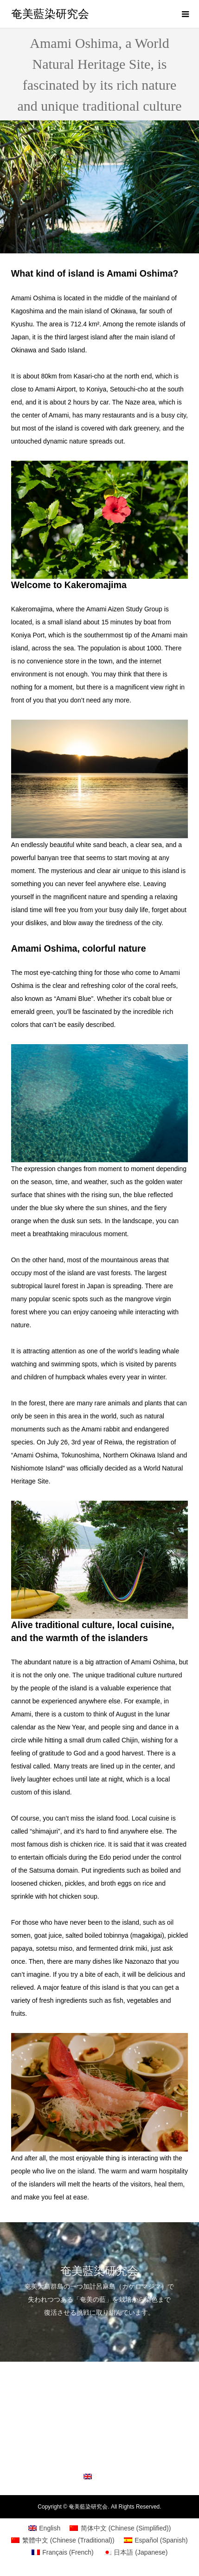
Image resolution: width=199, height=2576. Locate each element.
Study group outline (99, 2444)
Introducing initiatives (99, 2379)
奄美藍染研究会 (50, 14)
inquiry (99, 2460)
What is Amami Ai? (99, 2395)
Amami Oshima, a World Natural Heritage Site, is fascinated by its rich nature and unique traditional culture (99, 2420)
